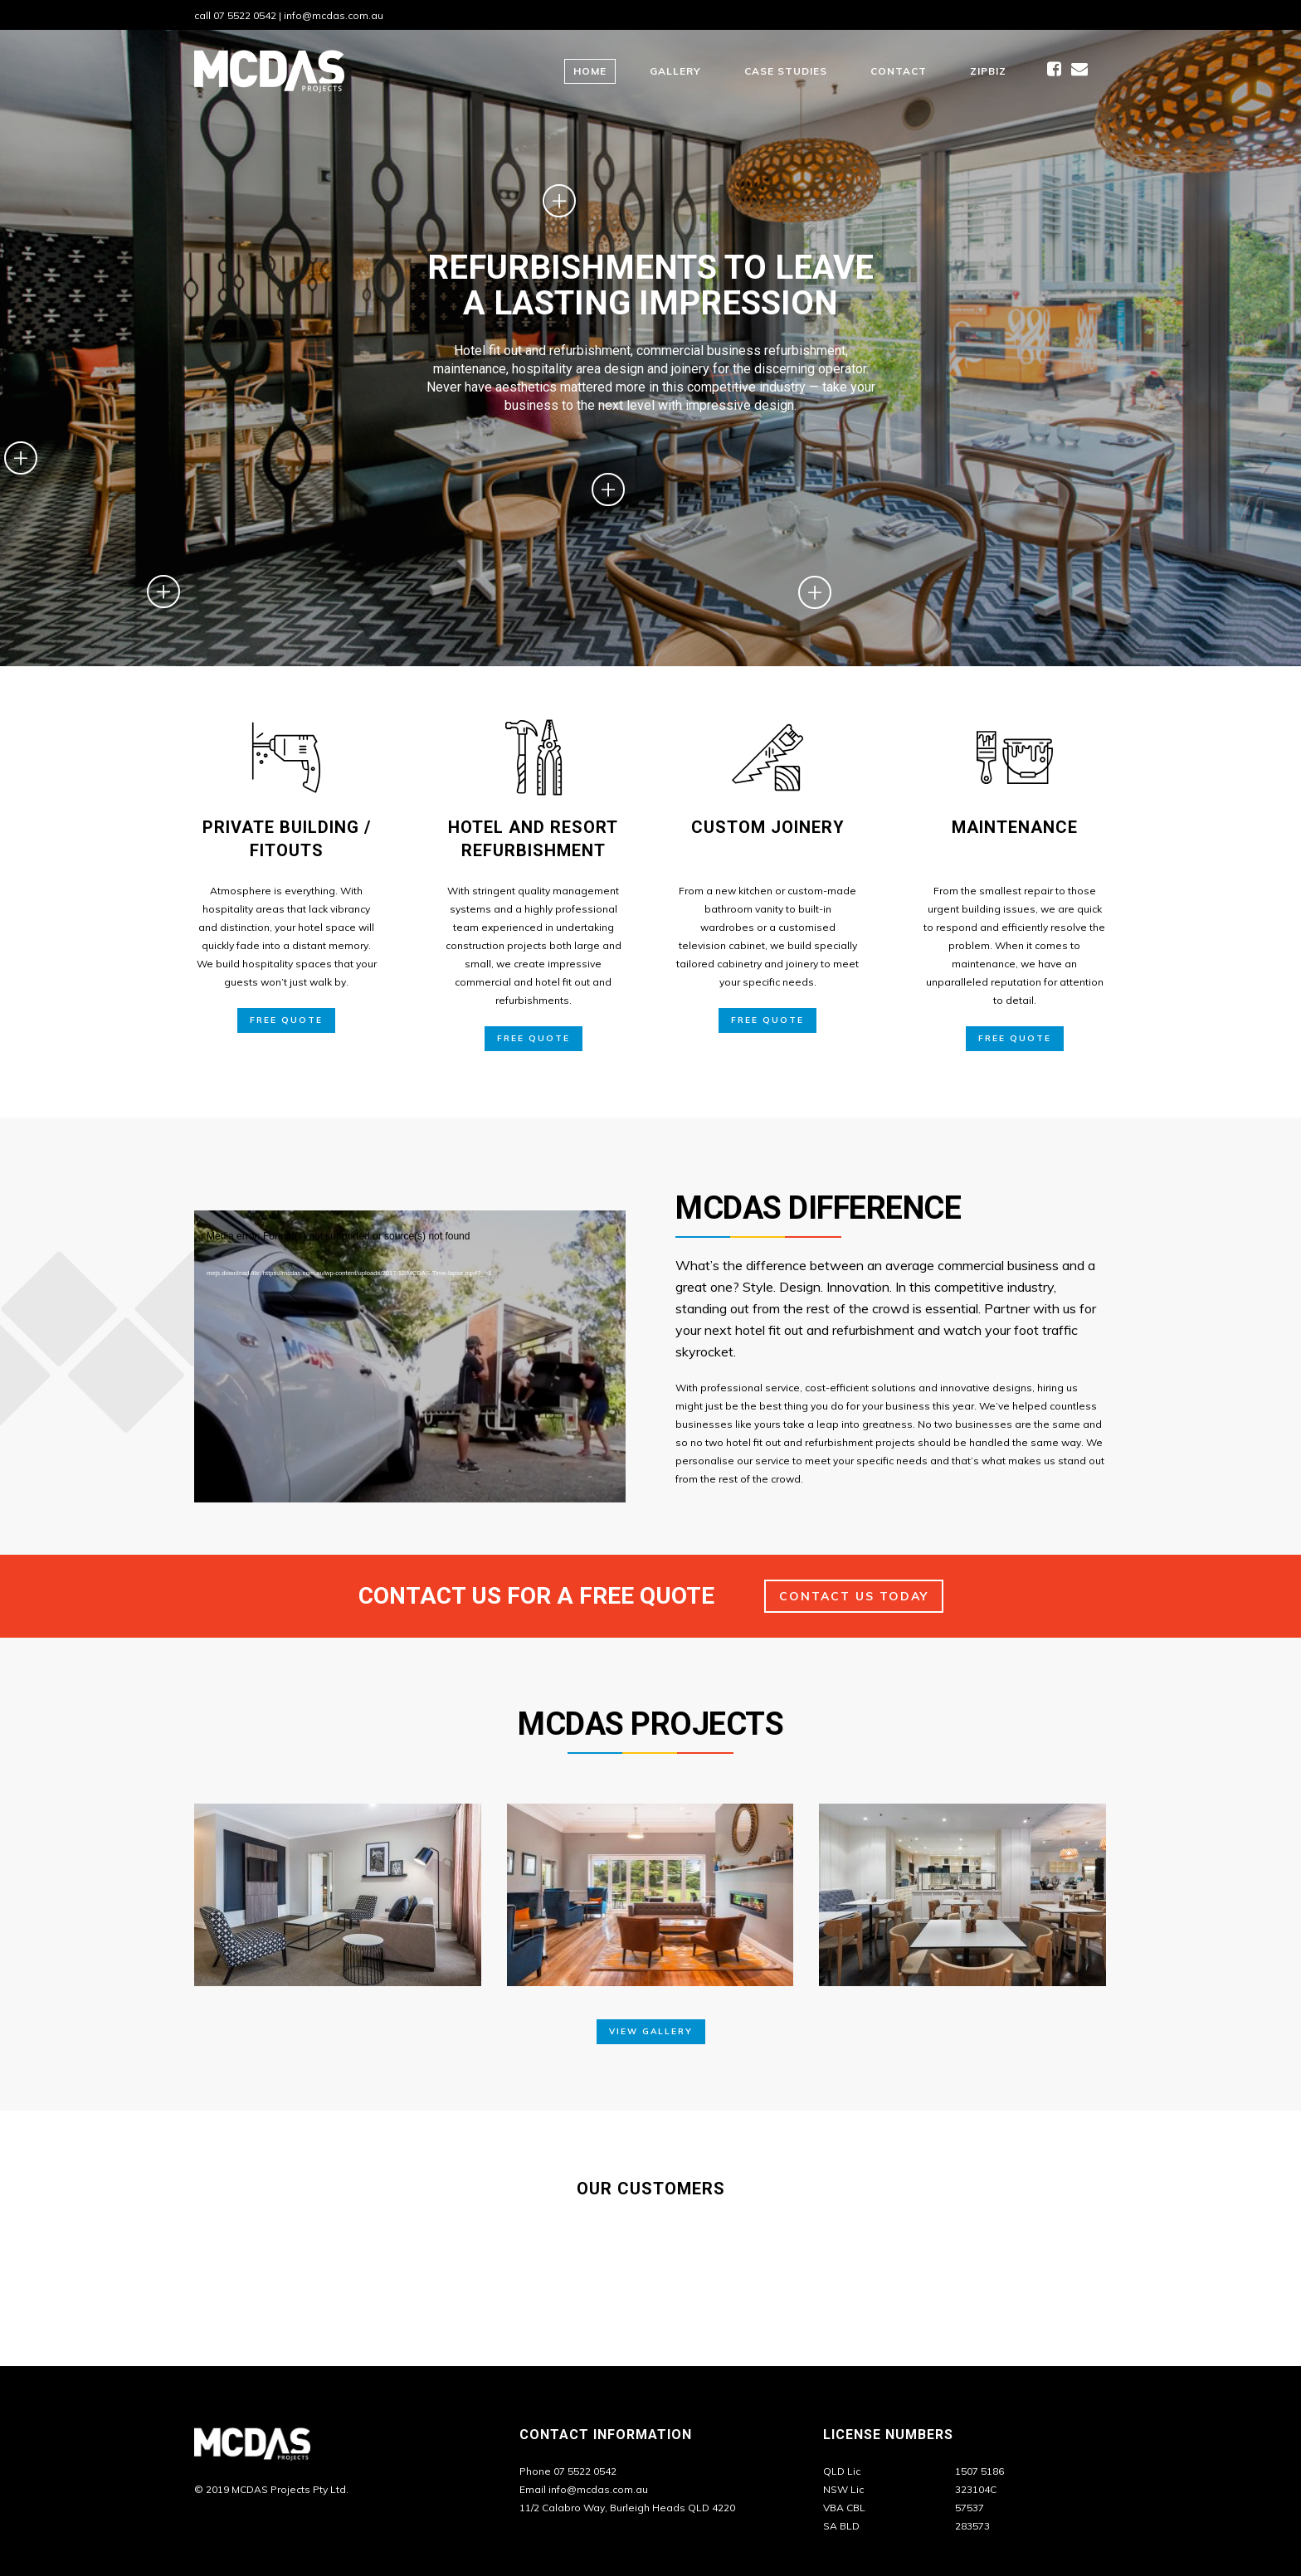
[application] (410, 1331)
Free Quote (286, 1020)
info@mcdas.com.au (333, 15)
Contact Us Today (853, 1596)
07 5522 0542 (244, 15)
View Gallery (651, 2031)
